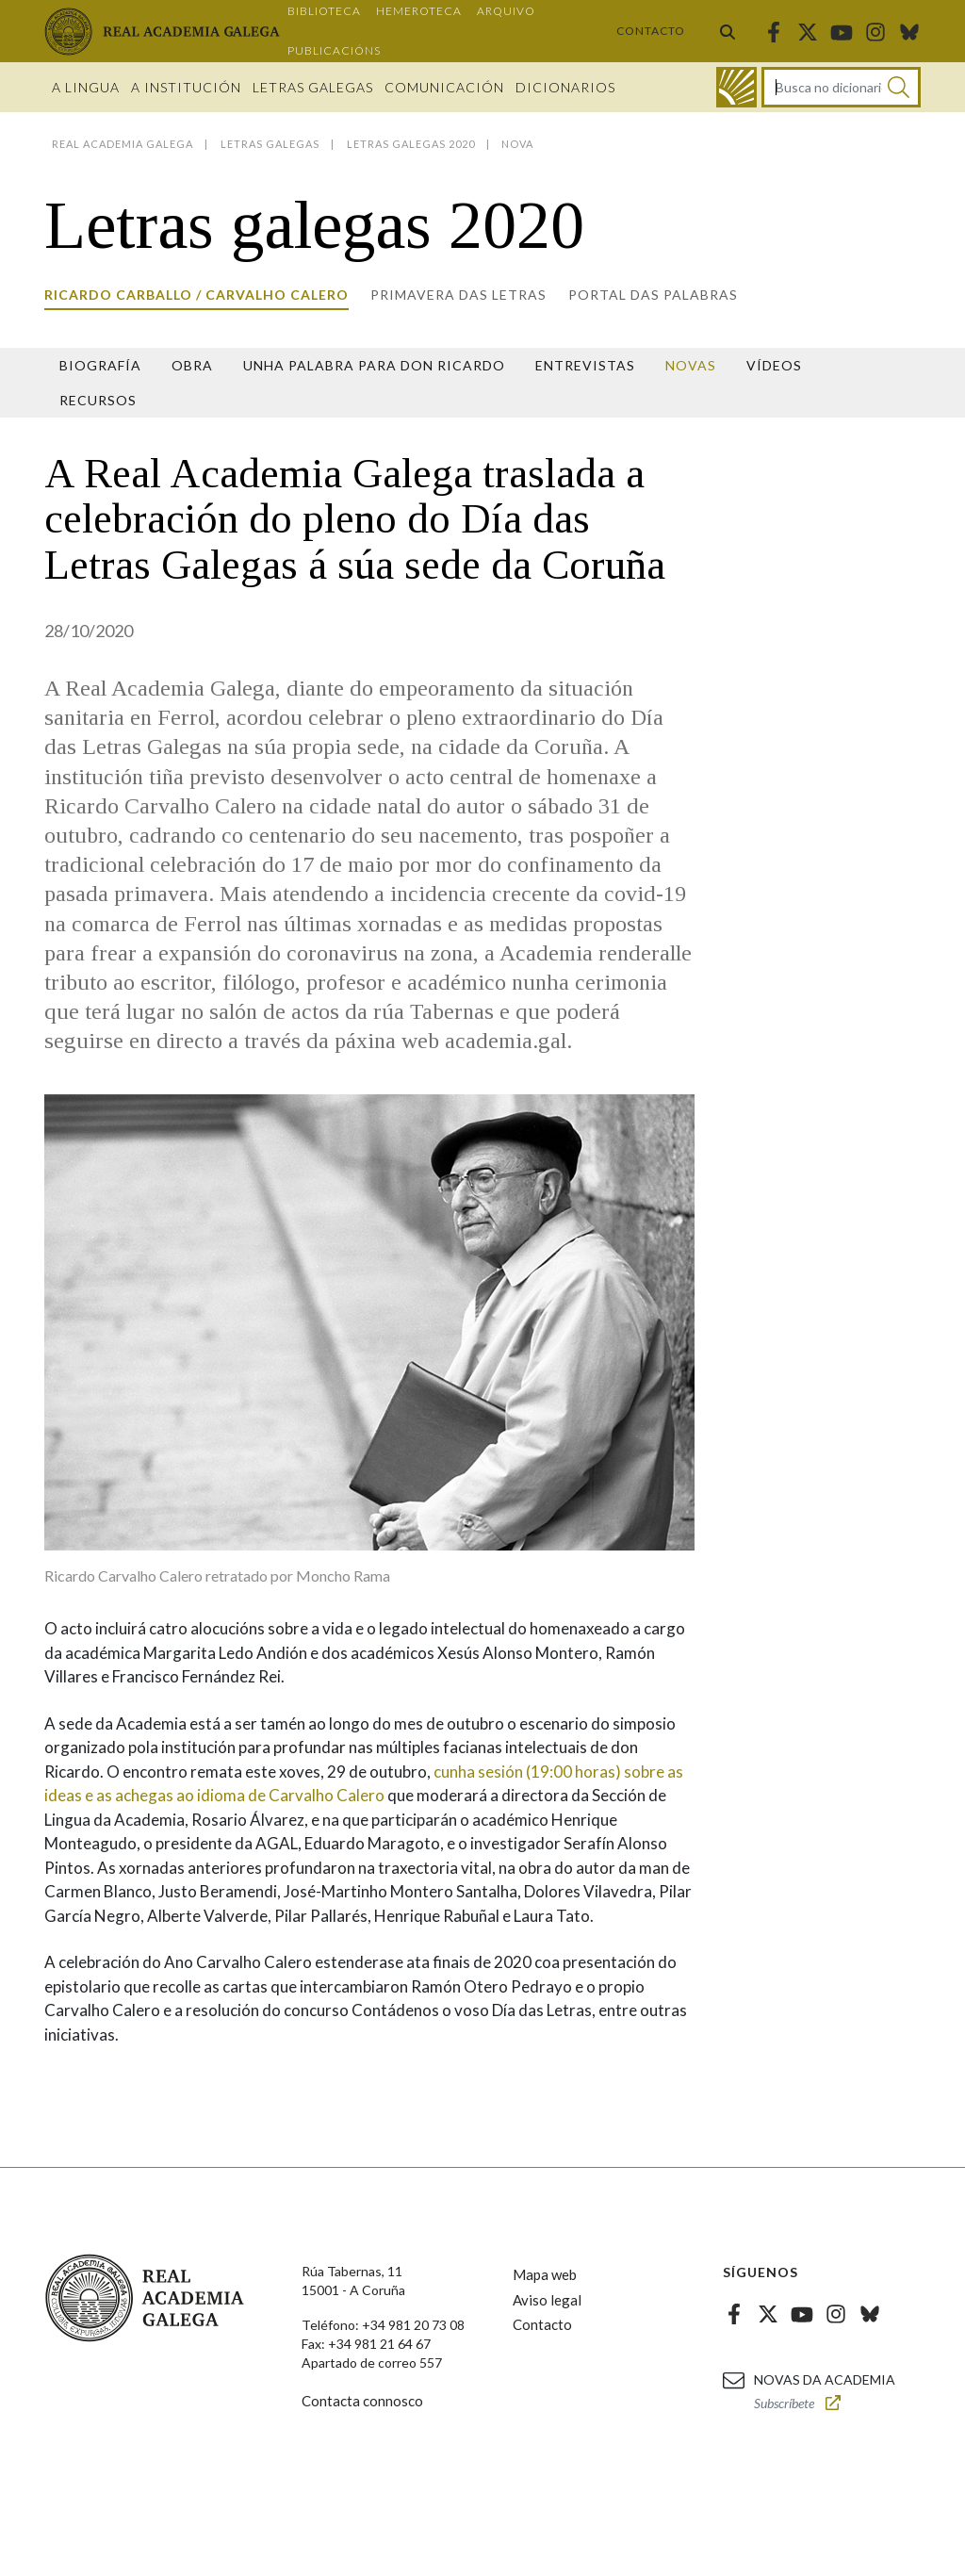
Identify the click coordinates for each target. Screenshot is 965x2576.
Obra (192, 365)
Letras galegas (313, 87)
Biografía (100, 365)
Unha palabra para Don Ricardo (374, 365)
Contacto (650, 31)
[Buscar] (898, 87)
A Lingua (86, 87)
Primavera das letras (458, 295)
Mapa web (545, 2274)
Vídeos (774, 365)
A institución (186, 87)
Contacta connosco (362, 2400)
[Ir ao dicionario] (736, 87)
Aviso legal (547, 2299)
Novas (690, 365)
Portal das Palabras (653, 295)
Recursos (98, 400)
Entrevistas (585, 365)
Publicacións (334, 50)
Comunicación (444, 87)
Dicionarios (565, 87)
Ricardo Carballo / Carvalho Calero (196, 295)
